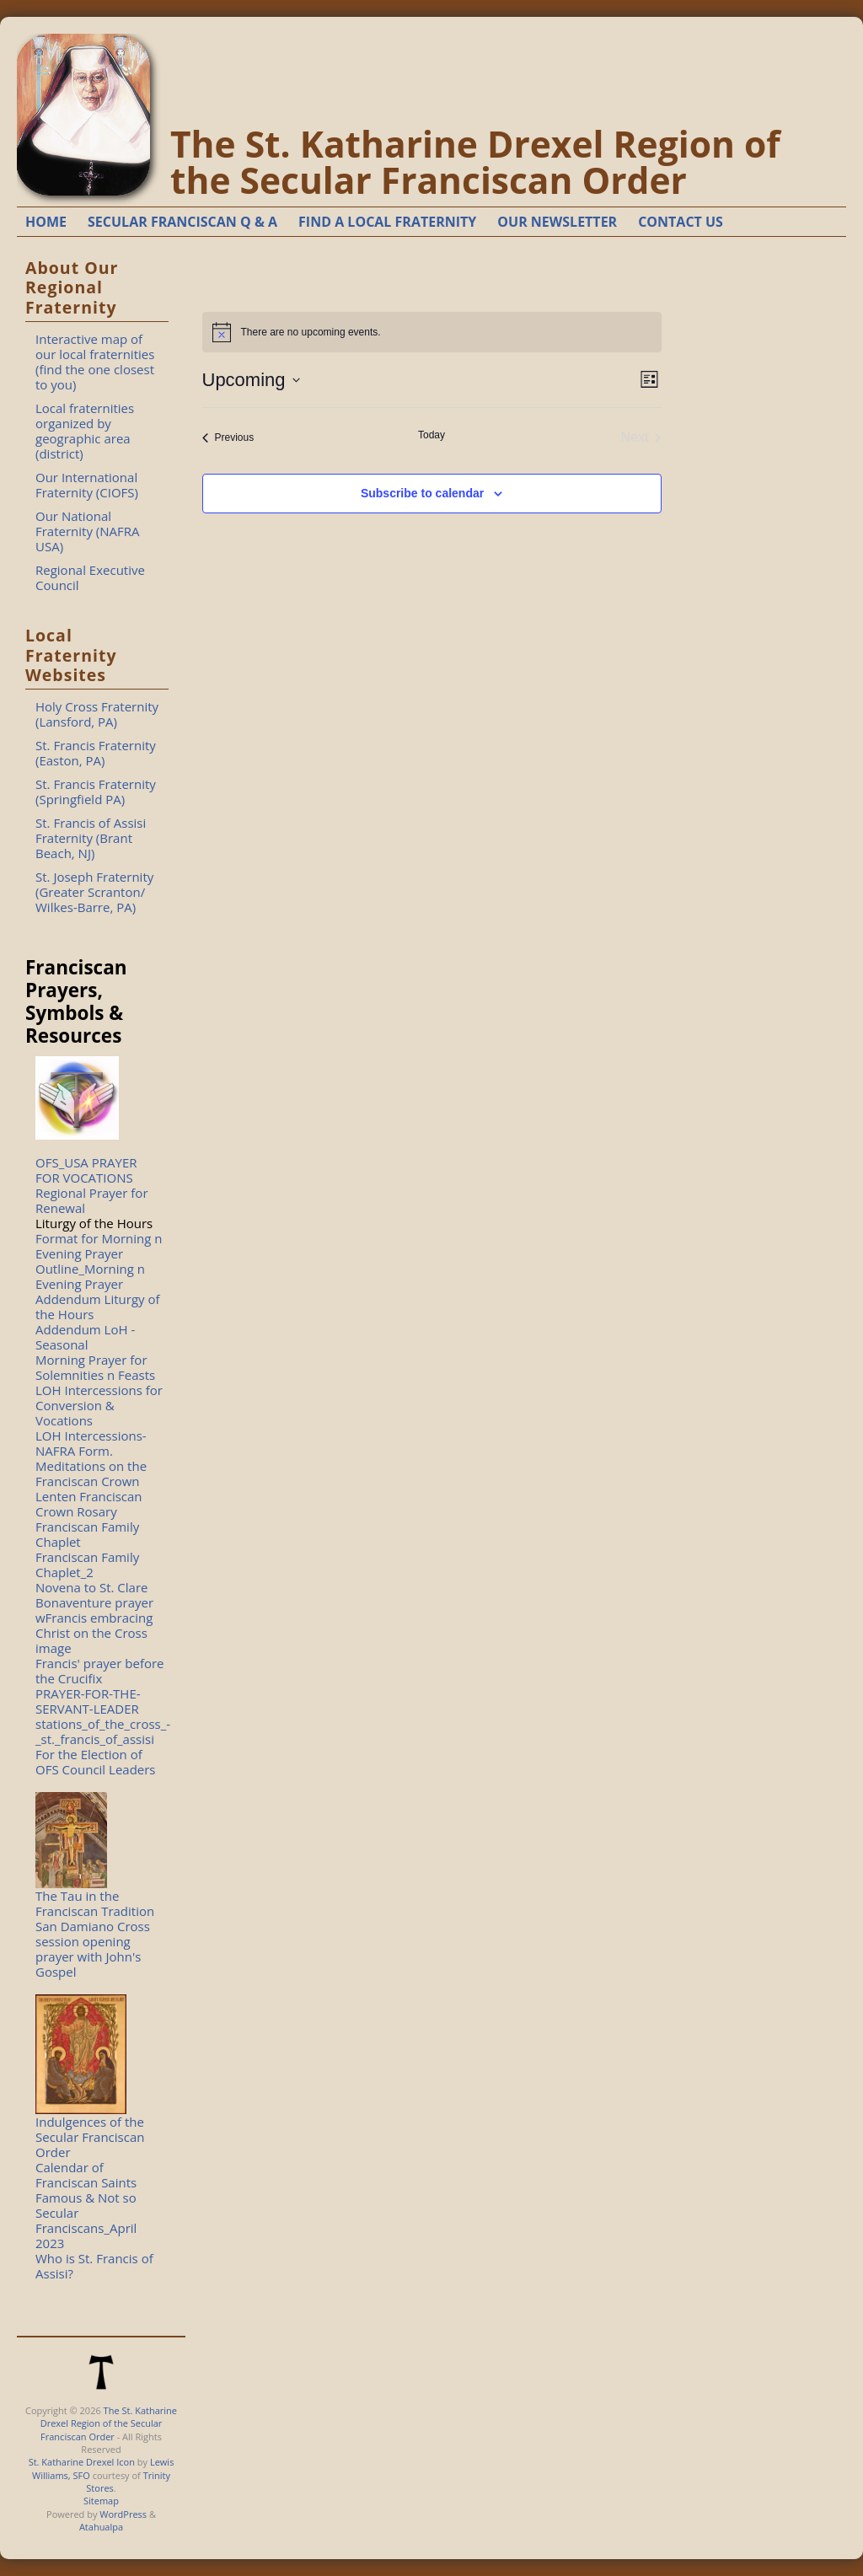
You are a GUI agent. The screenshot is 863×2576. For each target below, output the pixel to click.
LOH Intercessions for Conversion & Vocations (99, 1405)
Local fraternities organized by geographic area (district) (84, 431)
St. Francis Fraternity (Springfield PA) (95, 791)
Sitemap (101, 2500)
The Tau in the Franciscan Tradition (94, 1903)
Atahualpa (101, 2526)
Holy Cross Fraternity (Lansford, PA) (96, 714)
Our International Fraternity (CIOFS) (86, 485)
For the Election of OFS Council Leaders (95, 1762)
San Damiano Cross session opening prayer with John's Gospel (92, 1949)
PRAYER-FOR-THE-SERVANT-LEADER (88, 1701)
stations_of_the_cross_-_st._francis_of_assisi (102, 1731)
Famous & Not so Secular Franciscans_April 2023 (86, 2220)
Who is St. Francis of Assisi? (94, 2266)
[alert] (432, 332)
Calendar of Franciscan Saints (86, 2175)
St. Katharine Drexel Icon (82, 2461)
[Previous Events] (228, 437)
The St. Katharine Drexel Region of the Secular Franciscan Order (475, 162)
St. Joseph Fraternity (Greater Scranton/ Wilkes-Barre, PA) (94, 891)
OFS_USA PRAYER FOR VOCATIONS (86, 1170)
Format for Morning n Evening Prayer (99, 1246)
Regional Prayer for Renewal (91, 1200)
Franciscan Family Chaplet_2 (87, 1564)
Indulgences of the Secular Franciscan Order (89, 2136)
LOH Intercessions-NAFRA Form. (91, 1443)
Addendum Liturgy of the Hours (97, 1307)
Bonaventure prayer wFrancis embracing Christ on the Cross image (94, 1625)
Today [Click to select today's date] (431, 435)
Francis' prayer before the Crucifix (99, 1671)
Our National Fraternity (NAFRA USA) (87, 531)
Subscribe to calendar (422, 493)
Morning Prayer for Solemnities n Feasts (95, 1367)
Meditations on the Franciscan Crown (91, 1473)
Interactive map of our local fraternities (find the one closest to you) (94, 361)
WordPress (123, 2514)
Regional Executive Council (90, 577)
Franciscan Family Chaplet (87, 1534)
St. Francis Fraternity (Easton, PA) (95, 753)
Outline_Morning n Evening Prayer (90, 1276)
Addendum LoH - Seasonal (85, 1337)
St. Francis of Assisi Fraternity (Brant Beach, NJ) (90, 837)
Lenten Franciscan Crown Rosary (88, 1504)
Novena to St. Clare (91, 1587)
